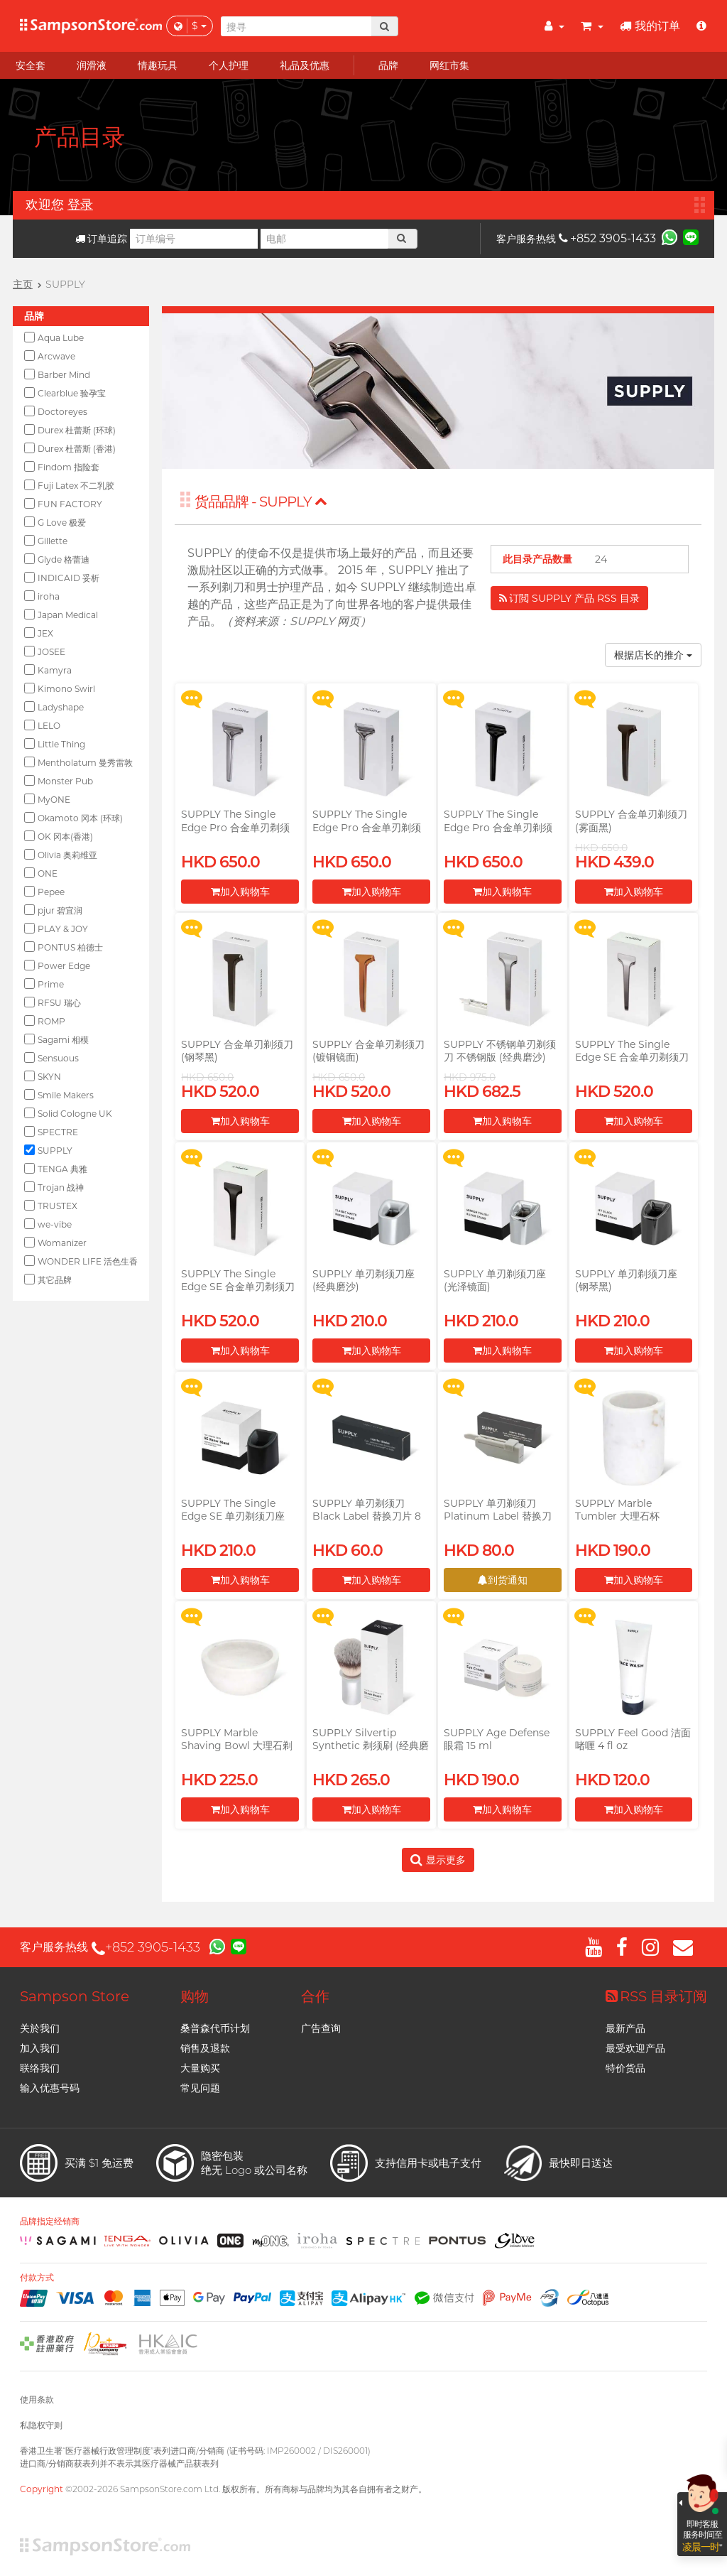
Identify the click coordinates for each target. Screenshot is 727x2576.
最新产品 (625, 2028)
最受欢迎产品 (635, 2048)
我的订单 (650, 26)
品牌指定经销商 (50, 2221)
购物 (194, 1996)
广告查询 (321, 2028)
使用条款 (37, 2399)
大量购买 (200, 2068)
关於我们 (40, 2028)
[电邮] (324, 239)
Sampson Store (74, 1996)
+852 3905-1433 (607, 238)
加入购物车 (240, 891)
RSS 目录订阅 (656, 1996)
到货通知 (503, 1580)
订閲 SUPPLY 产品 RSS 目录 (569, 598)
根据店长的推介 (653, 655)
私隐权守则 (41, 2425)
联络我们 (40, 2068)
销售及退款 (205, 2048)
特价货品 (625, 2068)
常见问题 (200, 2088)
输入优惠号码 (50, 2088)
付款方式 (37, 2277)
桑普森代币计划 (215, 2028)
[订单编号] (194, 239)
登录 (80, 204)
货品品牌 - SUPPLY (261, 501)
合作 (315, 1996)
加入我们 (40, 2048)
